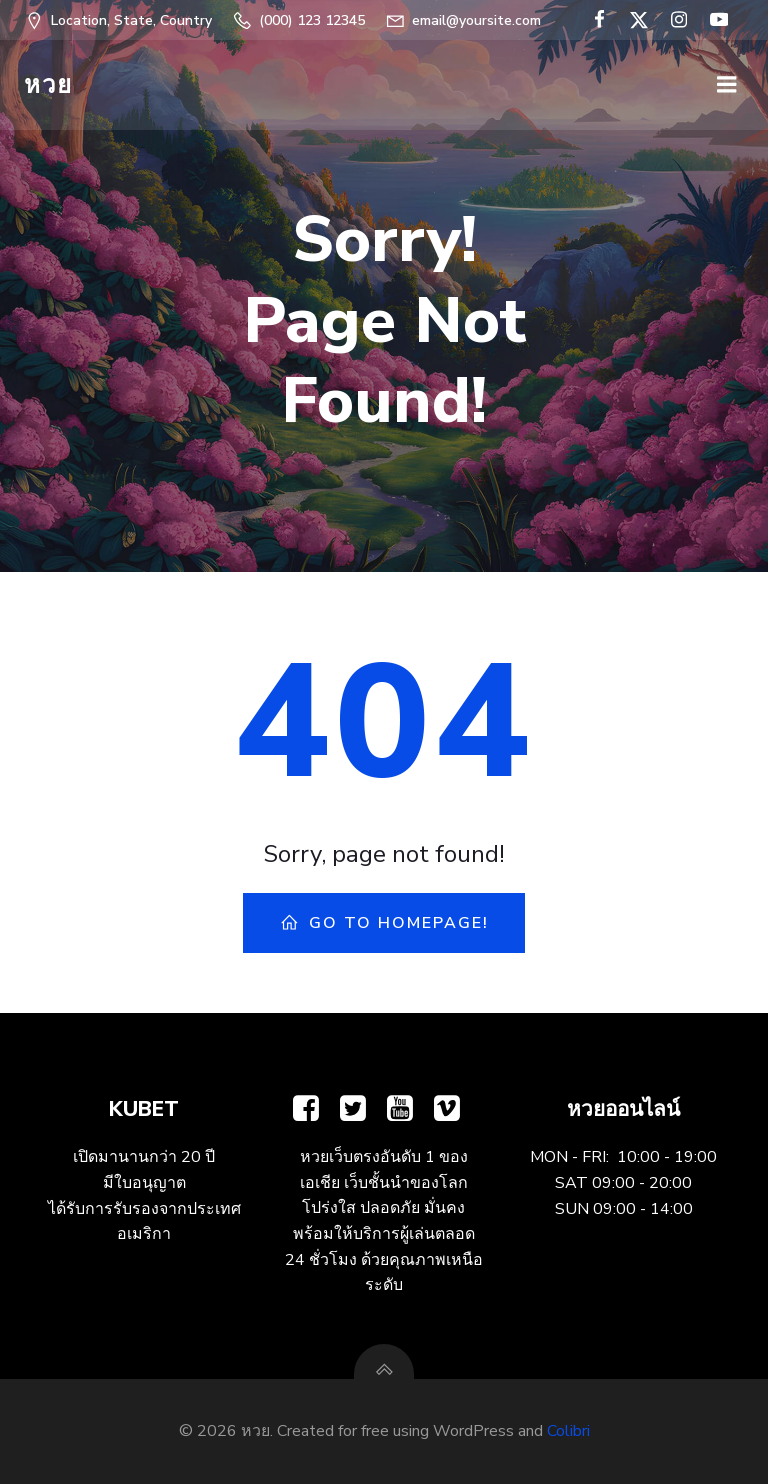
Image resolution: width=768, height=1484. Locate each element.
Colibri (568, 1431)
